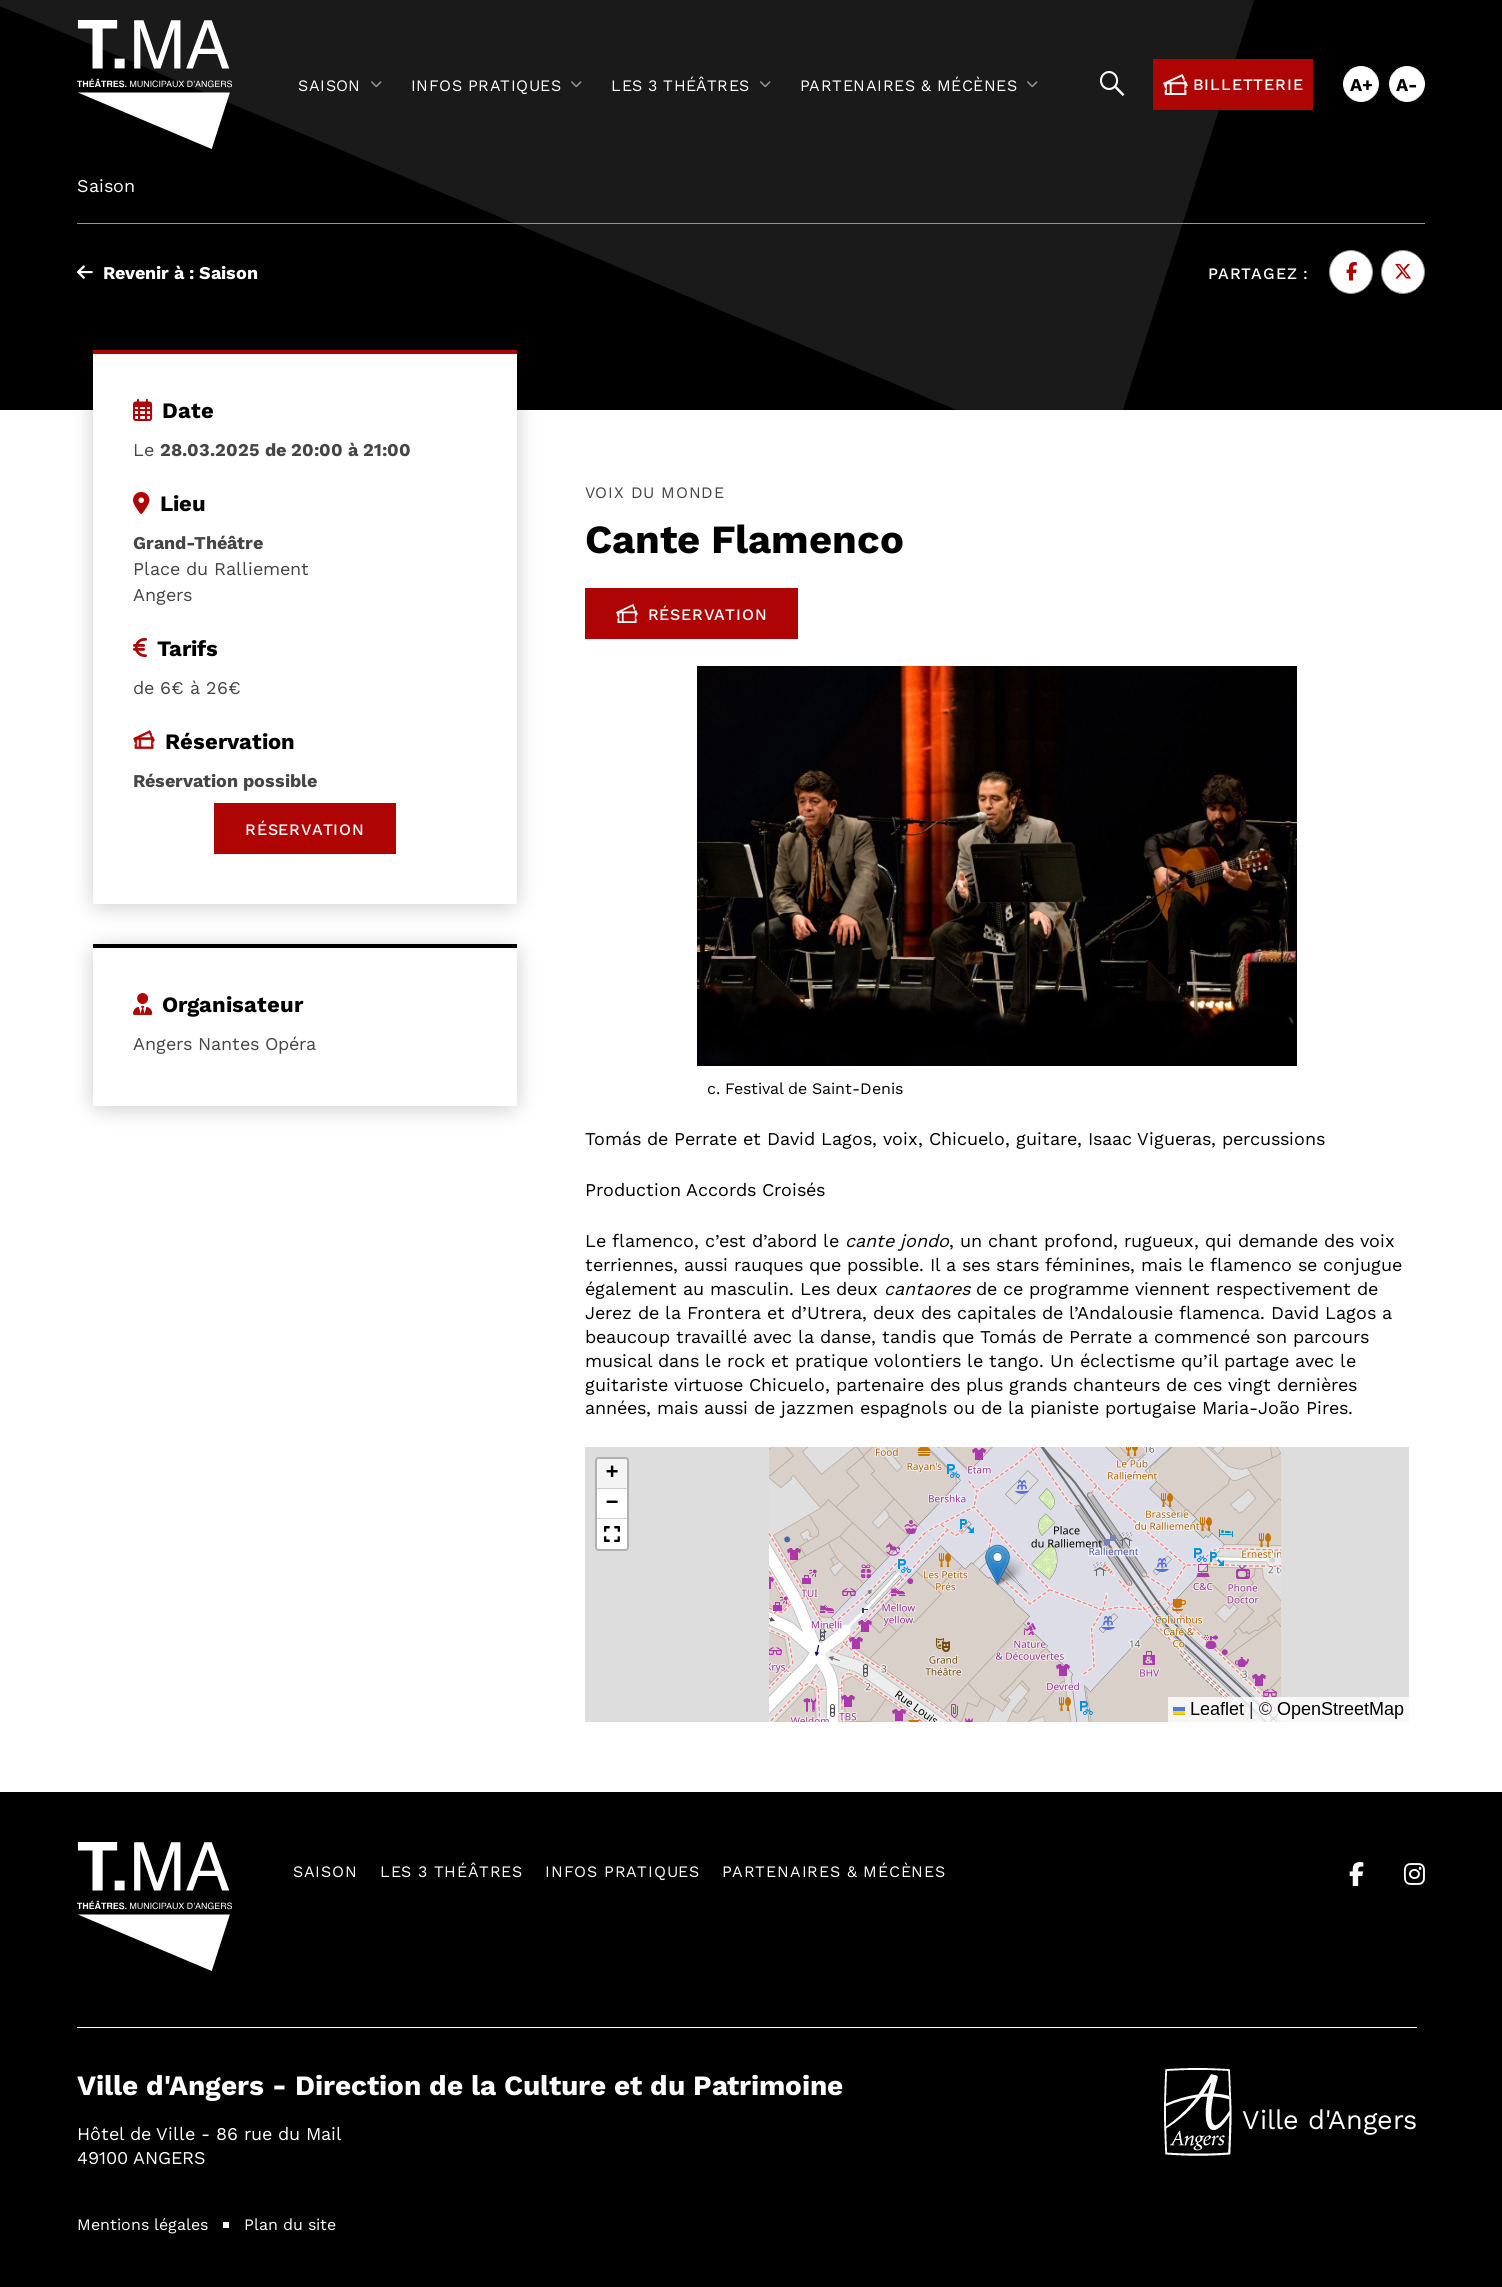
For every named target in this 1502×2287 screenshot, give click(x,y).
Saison (325, 1870)
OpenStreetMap (1340, 1709)
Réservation (707, 617)
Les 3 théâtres (451, 1870)
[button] (997, 1564)
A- (1407, 84)
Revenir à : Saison (167, 272)
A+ (1361, 84)
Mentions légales (142, 2223)
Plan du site (290, 2223)
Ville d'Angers (1290, 2112)
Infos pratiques (622, 1870)
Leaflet (1208, 1709)
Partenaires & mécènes (834, 1870)
